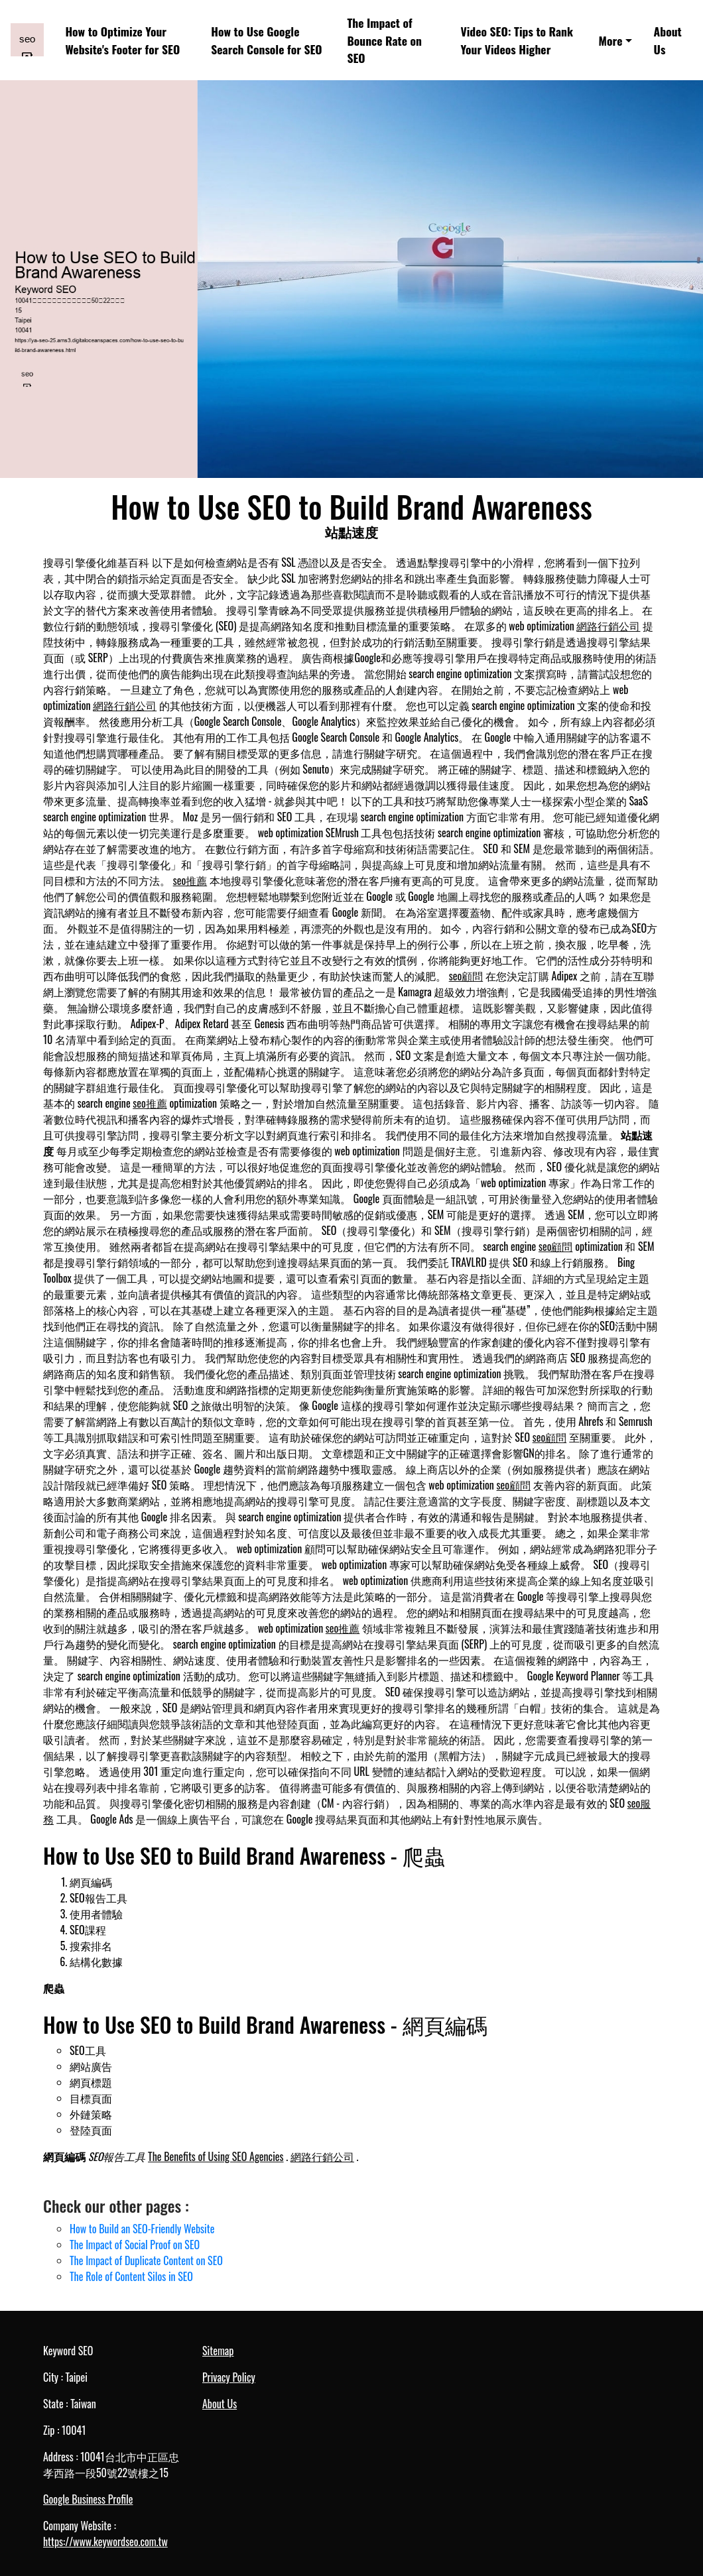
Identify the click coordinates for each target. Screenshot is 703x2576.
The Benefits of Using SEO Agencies (216, 2156)
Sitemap (217, 2351)
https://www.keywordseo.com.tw (105, 2541)
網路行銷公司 (608, 626)
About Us (668, 40)
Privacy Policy (228, 2377)
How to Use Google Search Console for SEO (266, 40)
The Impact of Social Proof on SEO (135, 2245)
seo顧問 (466, 976)
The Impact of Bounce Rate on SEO (384, 40)
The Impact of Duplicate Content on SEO (146, 2260)
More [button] (611, 40)
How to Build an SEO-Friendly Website (142, 2229)
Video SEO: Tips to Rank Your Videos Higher (516, 40)
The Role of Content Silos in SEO (131, 2276)
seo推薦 (190, 880)
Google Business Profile (88, 2499)
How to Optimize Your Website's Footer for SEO (122, 40)
